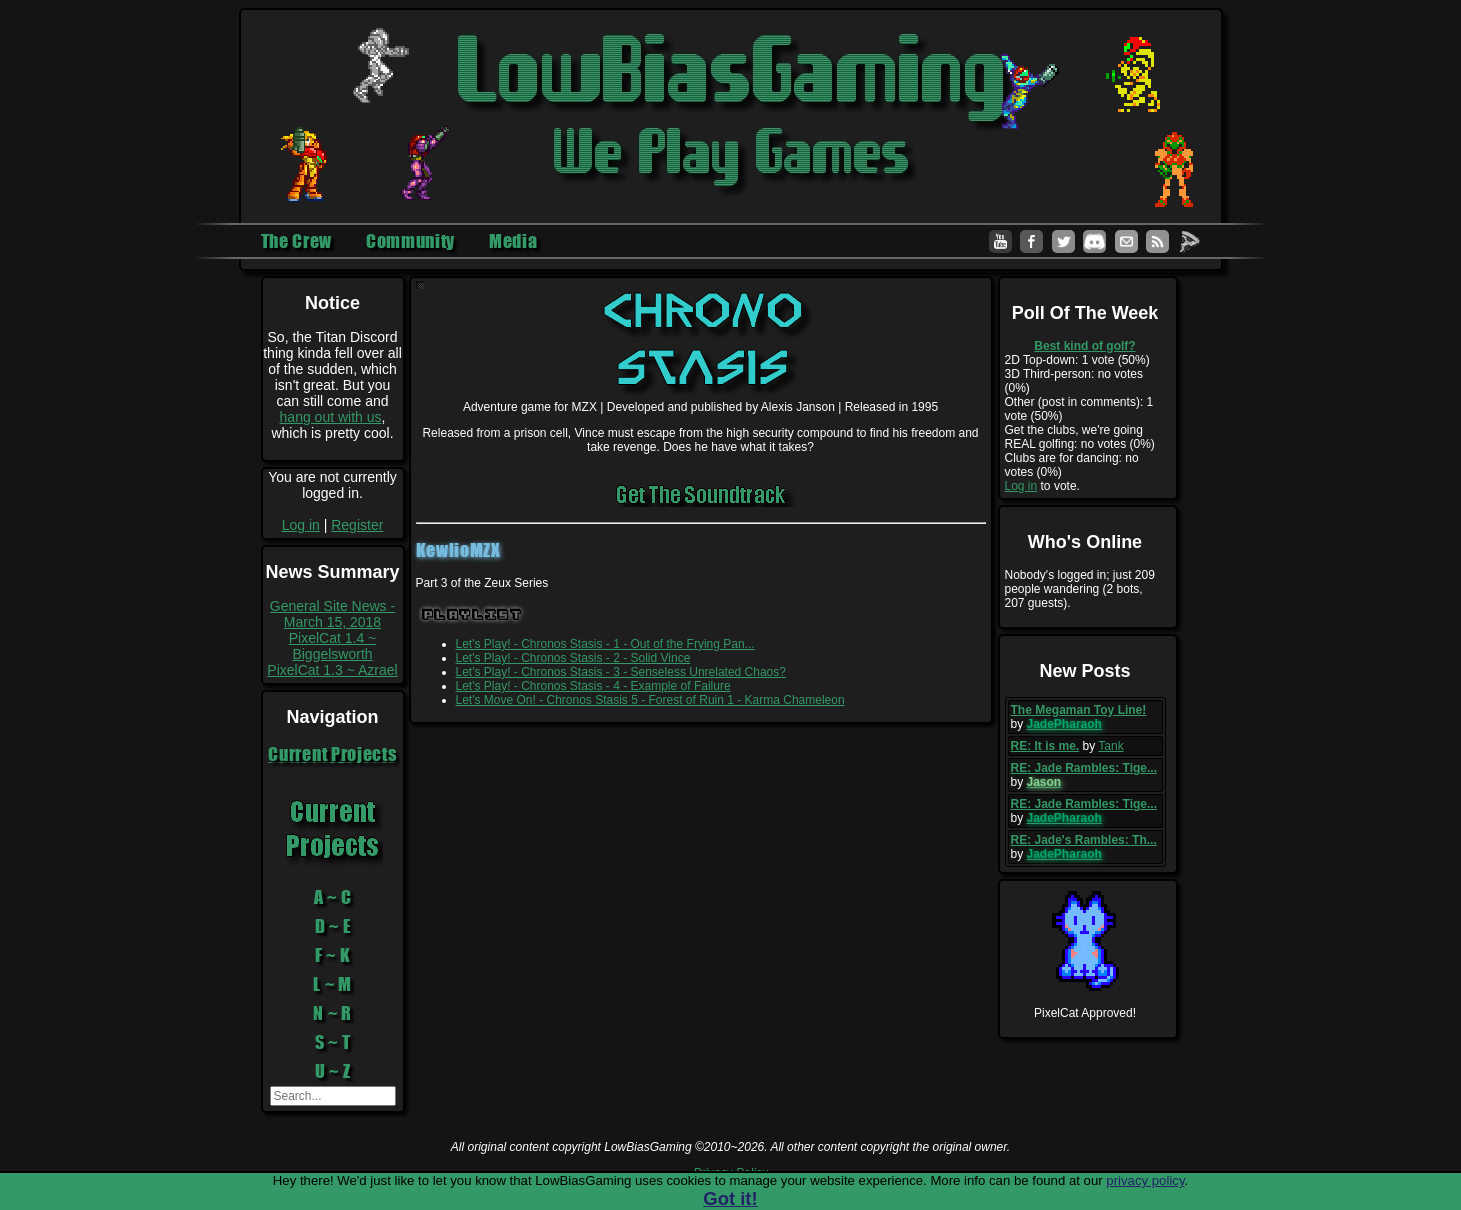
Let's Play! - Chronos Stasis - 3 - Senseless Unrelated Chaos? (621, 672)
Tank (1110, 746)
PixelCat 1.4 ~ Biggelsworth (333, 646)
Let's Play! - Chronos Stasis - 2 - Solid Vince (573, 658)
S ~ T (333, 1042)
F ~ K (333, 955)
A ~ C (333, 897)
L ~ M (332, 984)
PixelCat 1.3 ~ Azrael (332, 670)
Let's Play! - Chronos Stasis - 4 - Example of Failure (593, 686)
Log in (301, 525)
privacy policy (1145, 1180)
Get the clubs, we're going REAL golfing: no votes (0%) (1080, 437)
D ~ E (333, 926)
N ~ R (332, 1013)
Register (357, 525)
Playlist (472, 614)
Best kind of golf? (1084, 346)
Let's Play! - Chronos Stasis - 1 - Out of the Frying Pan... (605, 644)
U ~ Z (333, 1071)
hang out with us (331, 417)
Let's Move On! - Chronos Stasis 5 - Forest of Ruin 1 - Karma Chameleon (650, 700)
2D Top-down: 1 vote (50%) (1077, 360)
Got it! (730, 1198)
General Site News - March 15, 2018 (332, 614)
